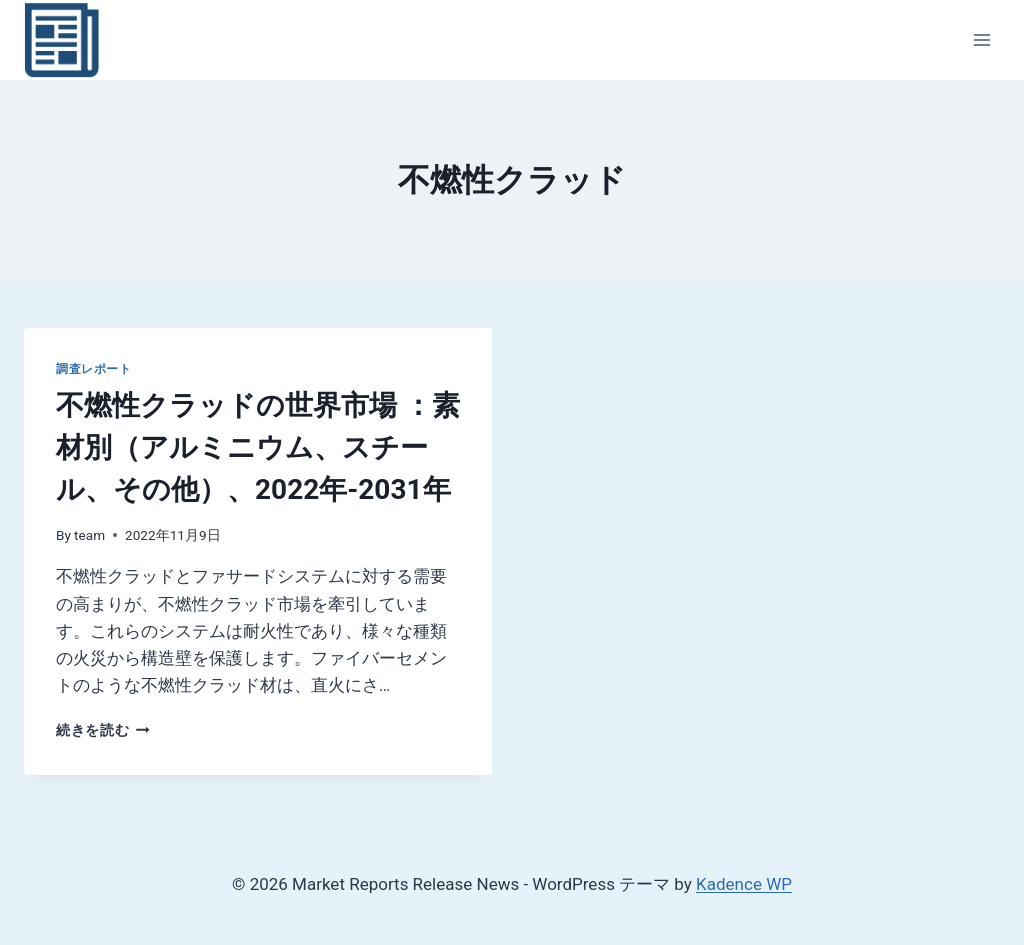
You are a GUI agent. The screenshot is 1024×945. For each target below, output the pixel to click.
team (89, 535)
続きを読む (103, 730)
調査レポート (94, 369)
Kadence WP (744, 884)
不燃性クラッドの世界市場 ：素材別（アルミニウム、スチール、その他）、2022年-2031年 (258, 447)
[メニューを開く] (981, 39)
